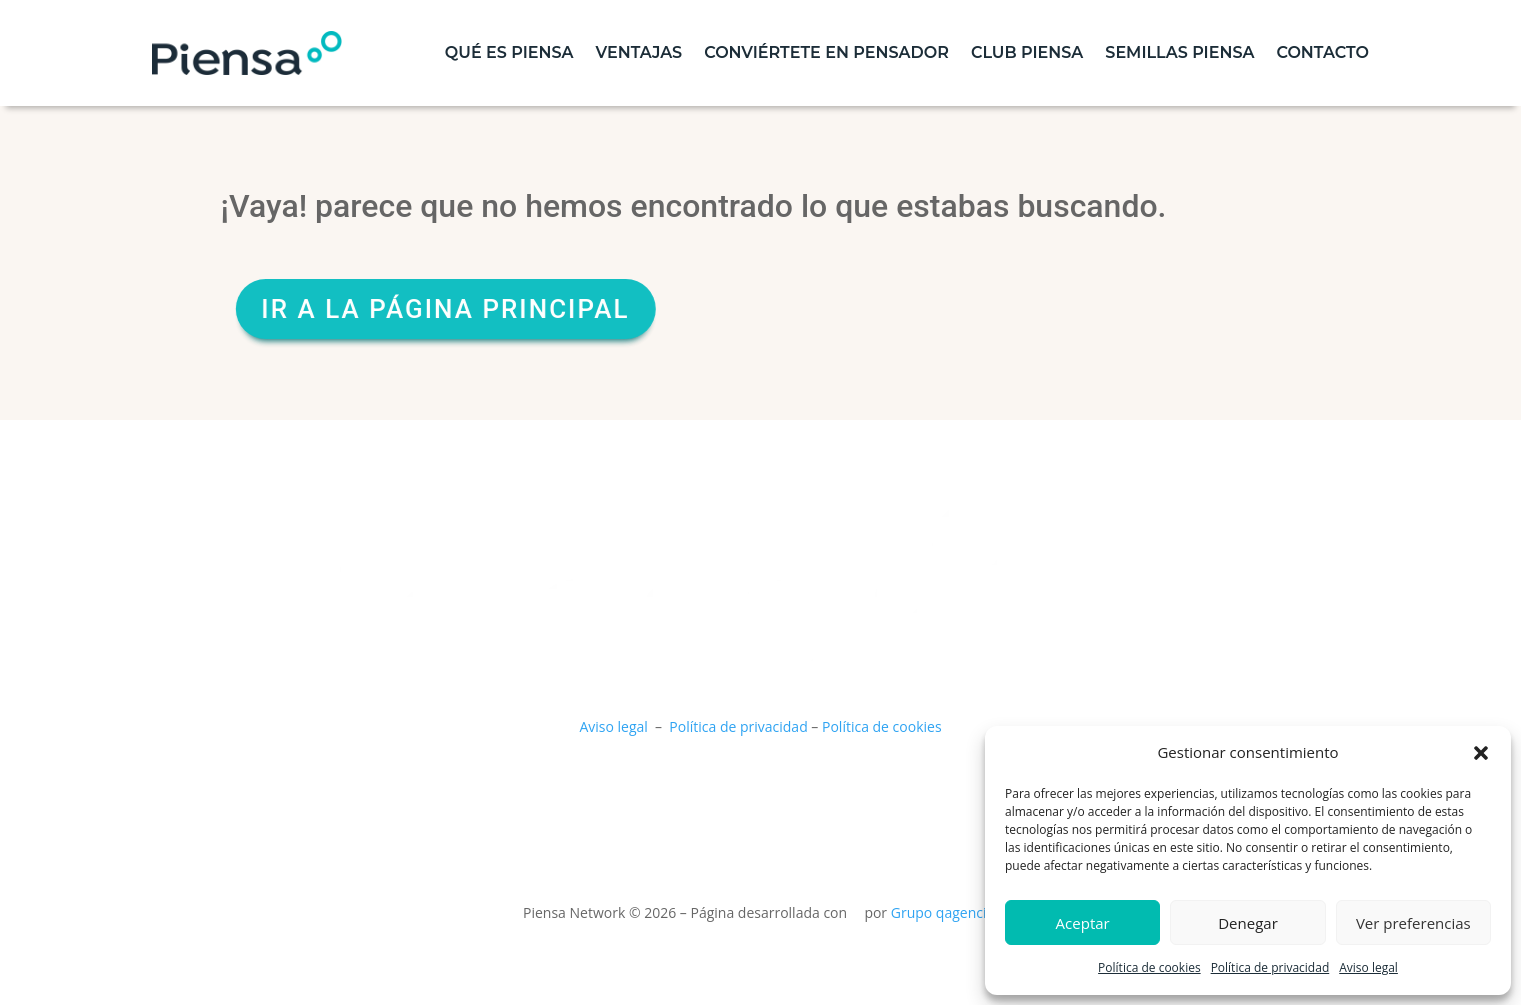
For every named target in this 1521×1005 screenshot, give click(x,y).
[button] (1481, 753)
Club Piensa (1027, 52)
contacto (1322, 52)
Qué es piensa (509, 52)
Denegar (1248, 923)
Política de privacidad (1270, 967)
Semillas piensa (1179, 52)
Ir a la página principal (481, 309)
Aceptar (1083, 923)
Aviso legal (1368, 967)
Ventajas (639, 52)
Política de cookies (1149, 967)
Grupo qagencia (943, 912)
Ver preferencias (1413, 923)
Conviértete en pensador (826, 52)
